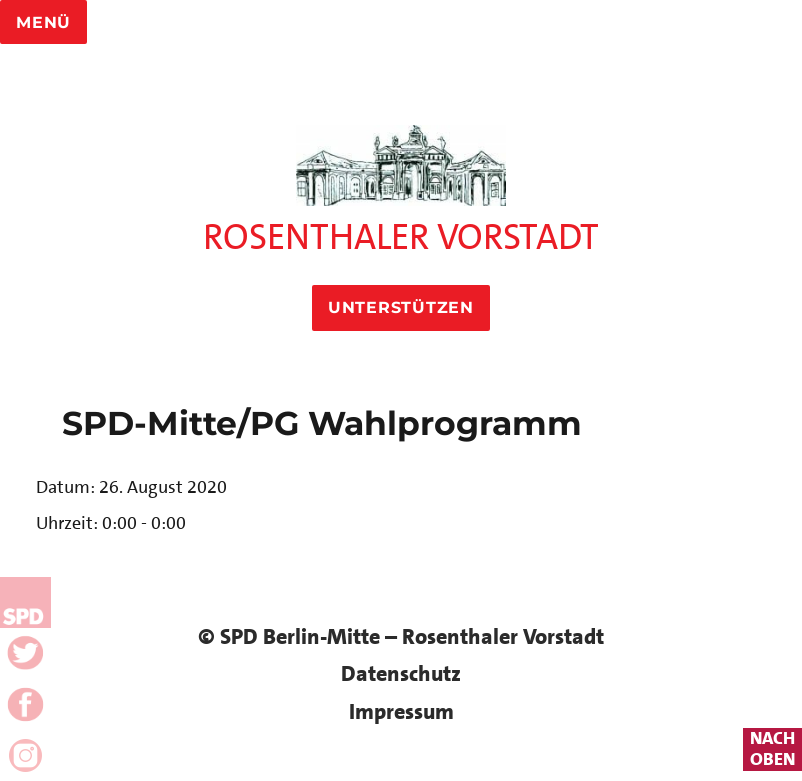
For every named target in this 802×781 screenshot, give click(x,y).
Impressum (401, 711)
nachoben (772, 749)
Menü (43, 22)
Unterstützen (401, 307)
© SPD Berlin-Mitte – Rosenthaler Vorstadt (401, 636)
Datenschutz (401, 673)
